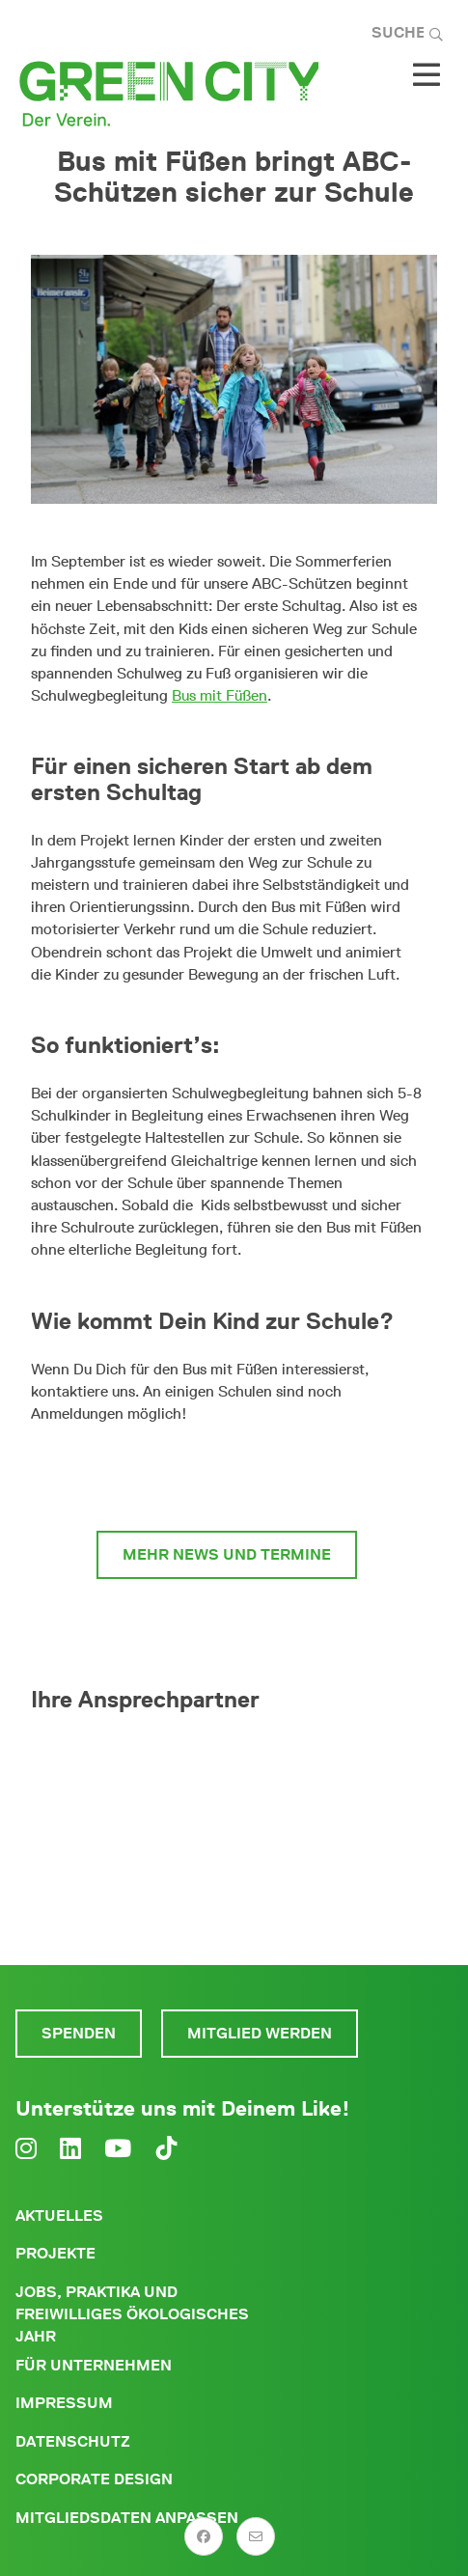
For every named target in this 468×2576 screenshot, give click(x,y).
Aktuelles (59, 2215)
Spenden (78, 2033)
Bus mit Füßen (219, 695)
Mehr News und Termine (227, 1554)
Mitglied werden (259, 2033)
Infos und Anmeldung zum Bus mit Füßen (226, 1477)
